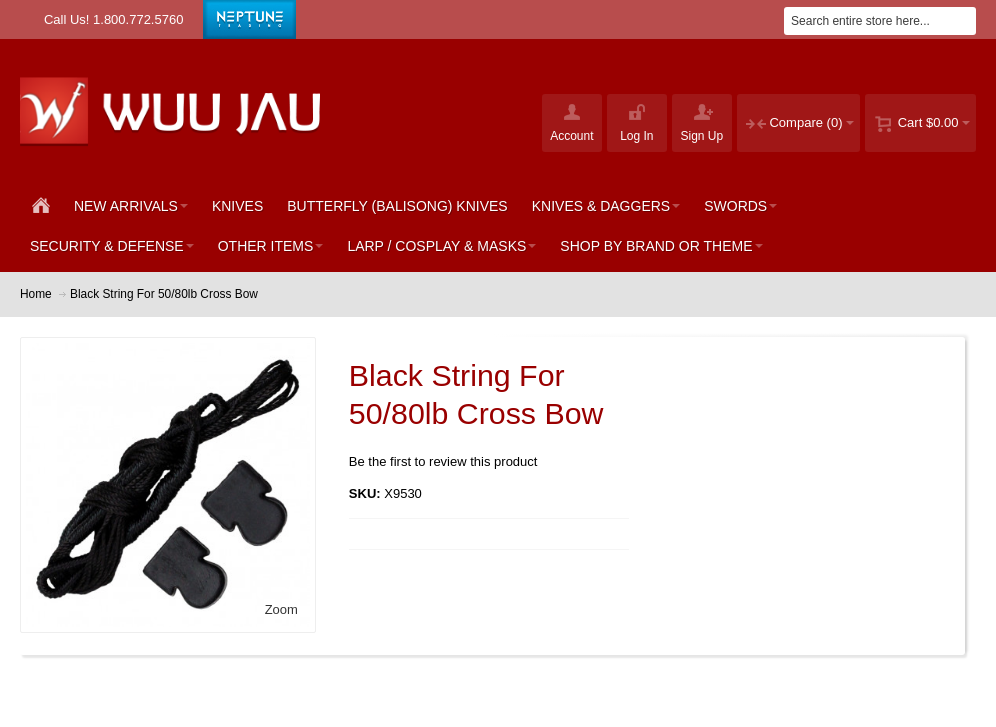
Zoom (281, 609)
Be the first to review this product (443, 461)
